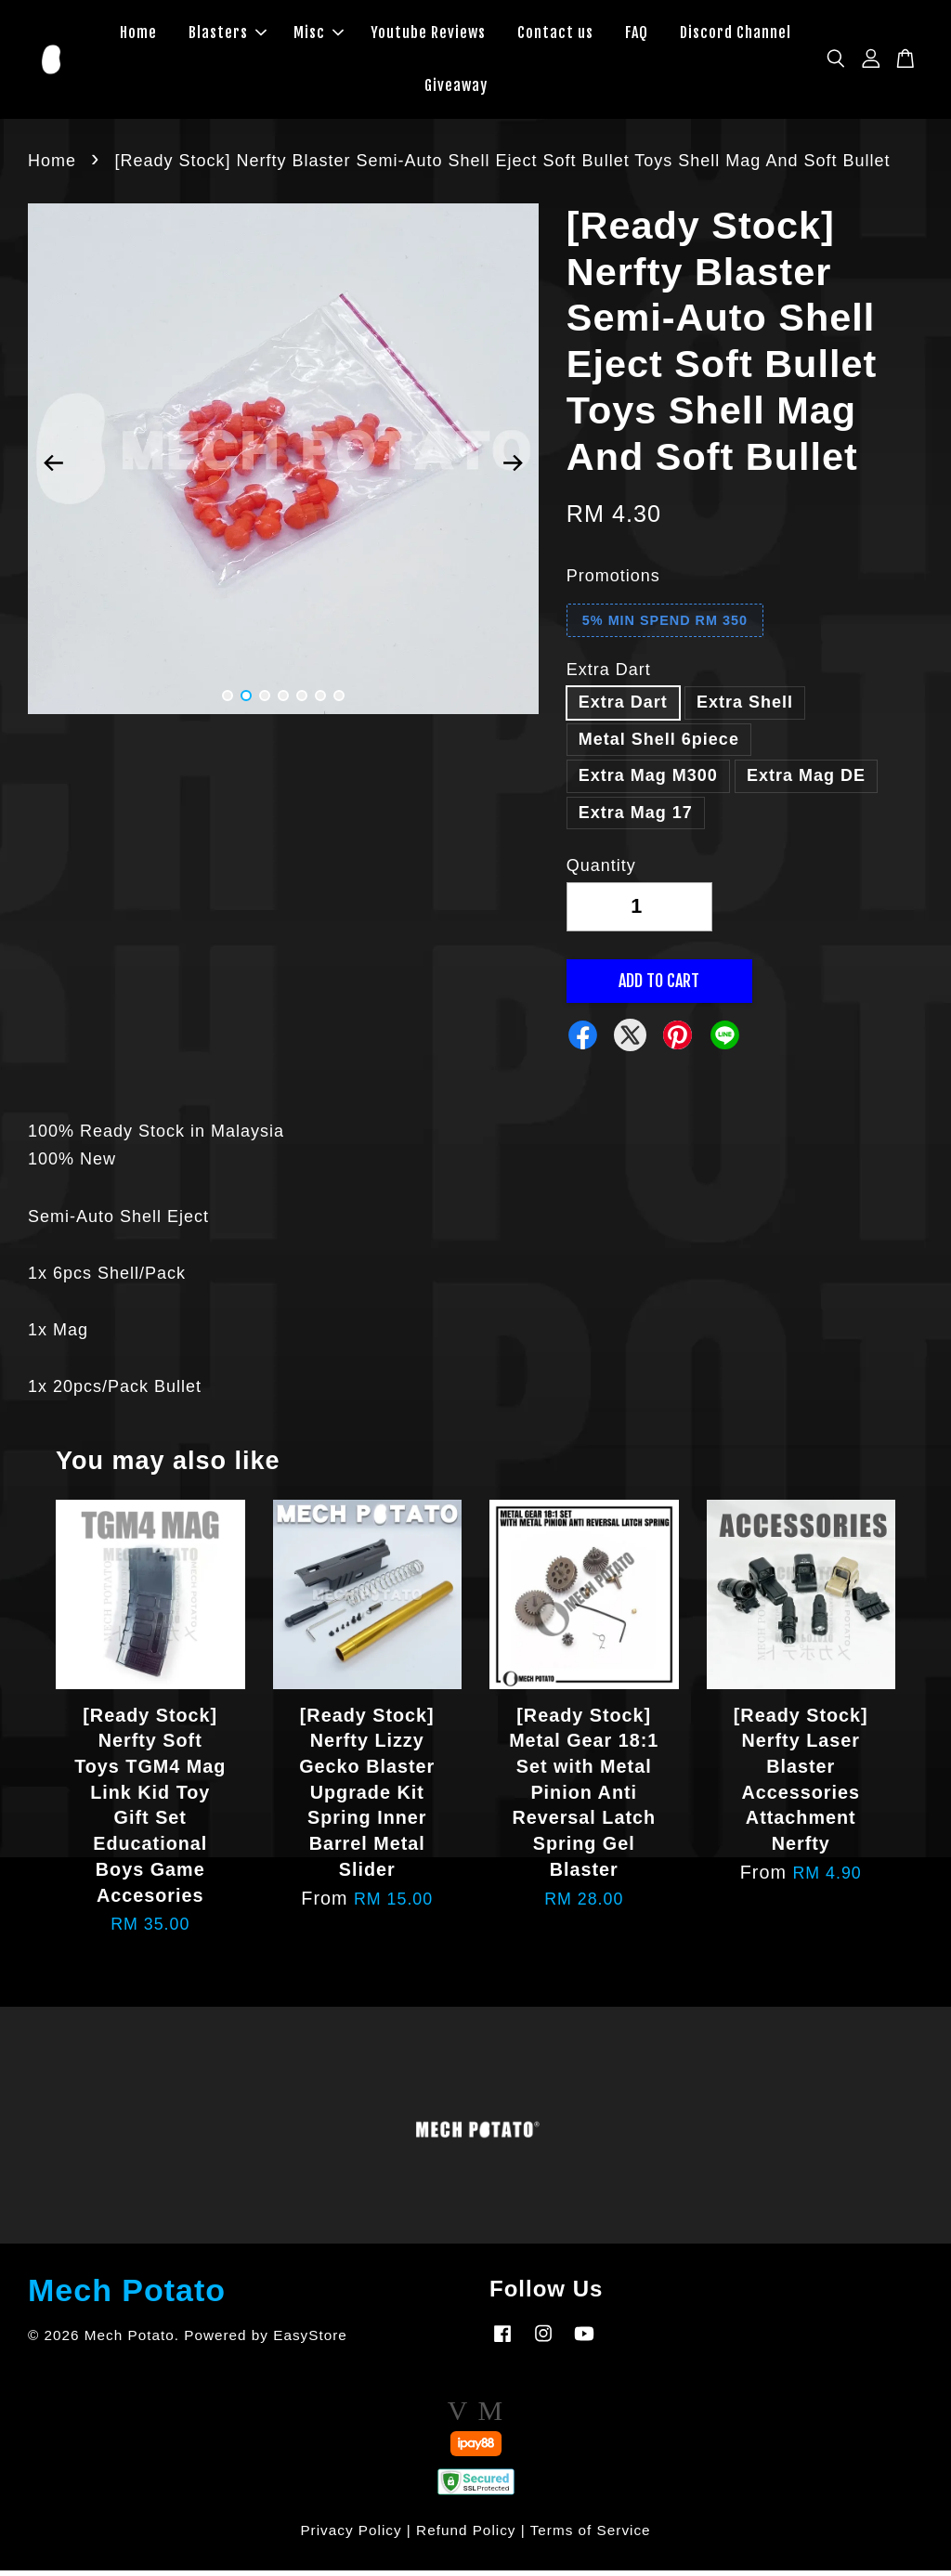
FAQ (636, 35)
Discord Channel (735, 35)
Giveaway (456, 88)
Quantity (601, 871)
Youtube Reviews (428, 35)
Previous (53, 469)
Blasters (228, 35)
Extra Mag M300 (648, 781)
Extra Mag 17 (636, 818)
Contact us (555, 35)
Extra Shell (745, 707)
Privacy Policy (350, 2535)
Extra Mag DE (806, 781)
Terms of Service (590, 2535)
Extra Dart (609, 675)
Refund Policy (465, 2535)
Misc (318, 35)
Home (138, 35)
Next (513, 469)
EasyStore (310, 2340)
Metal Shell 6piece (659, 744)
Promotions (613, 581)
